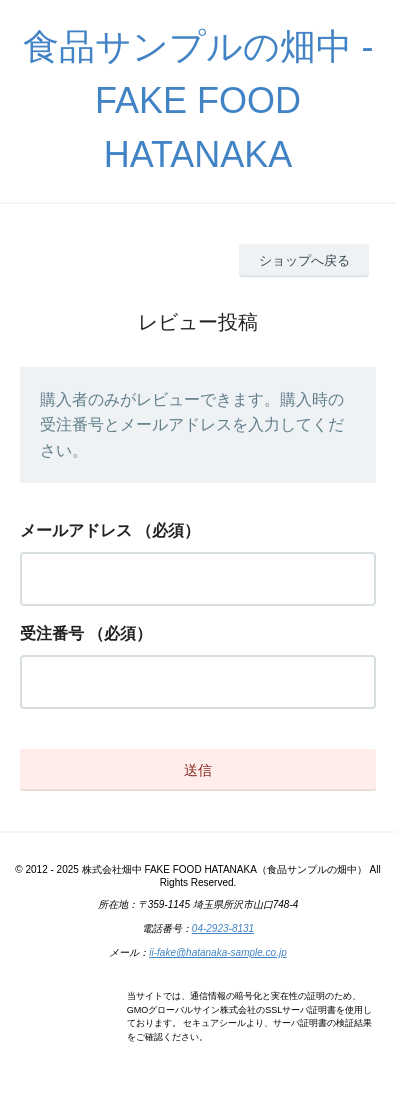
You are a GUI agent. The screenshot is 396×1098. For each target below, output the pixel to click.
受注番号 (52, 633)
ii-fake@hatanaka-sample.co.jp (217, 952)
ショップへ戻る (304, 260)
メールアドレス (76, 530)
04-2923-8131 (223, 928)
